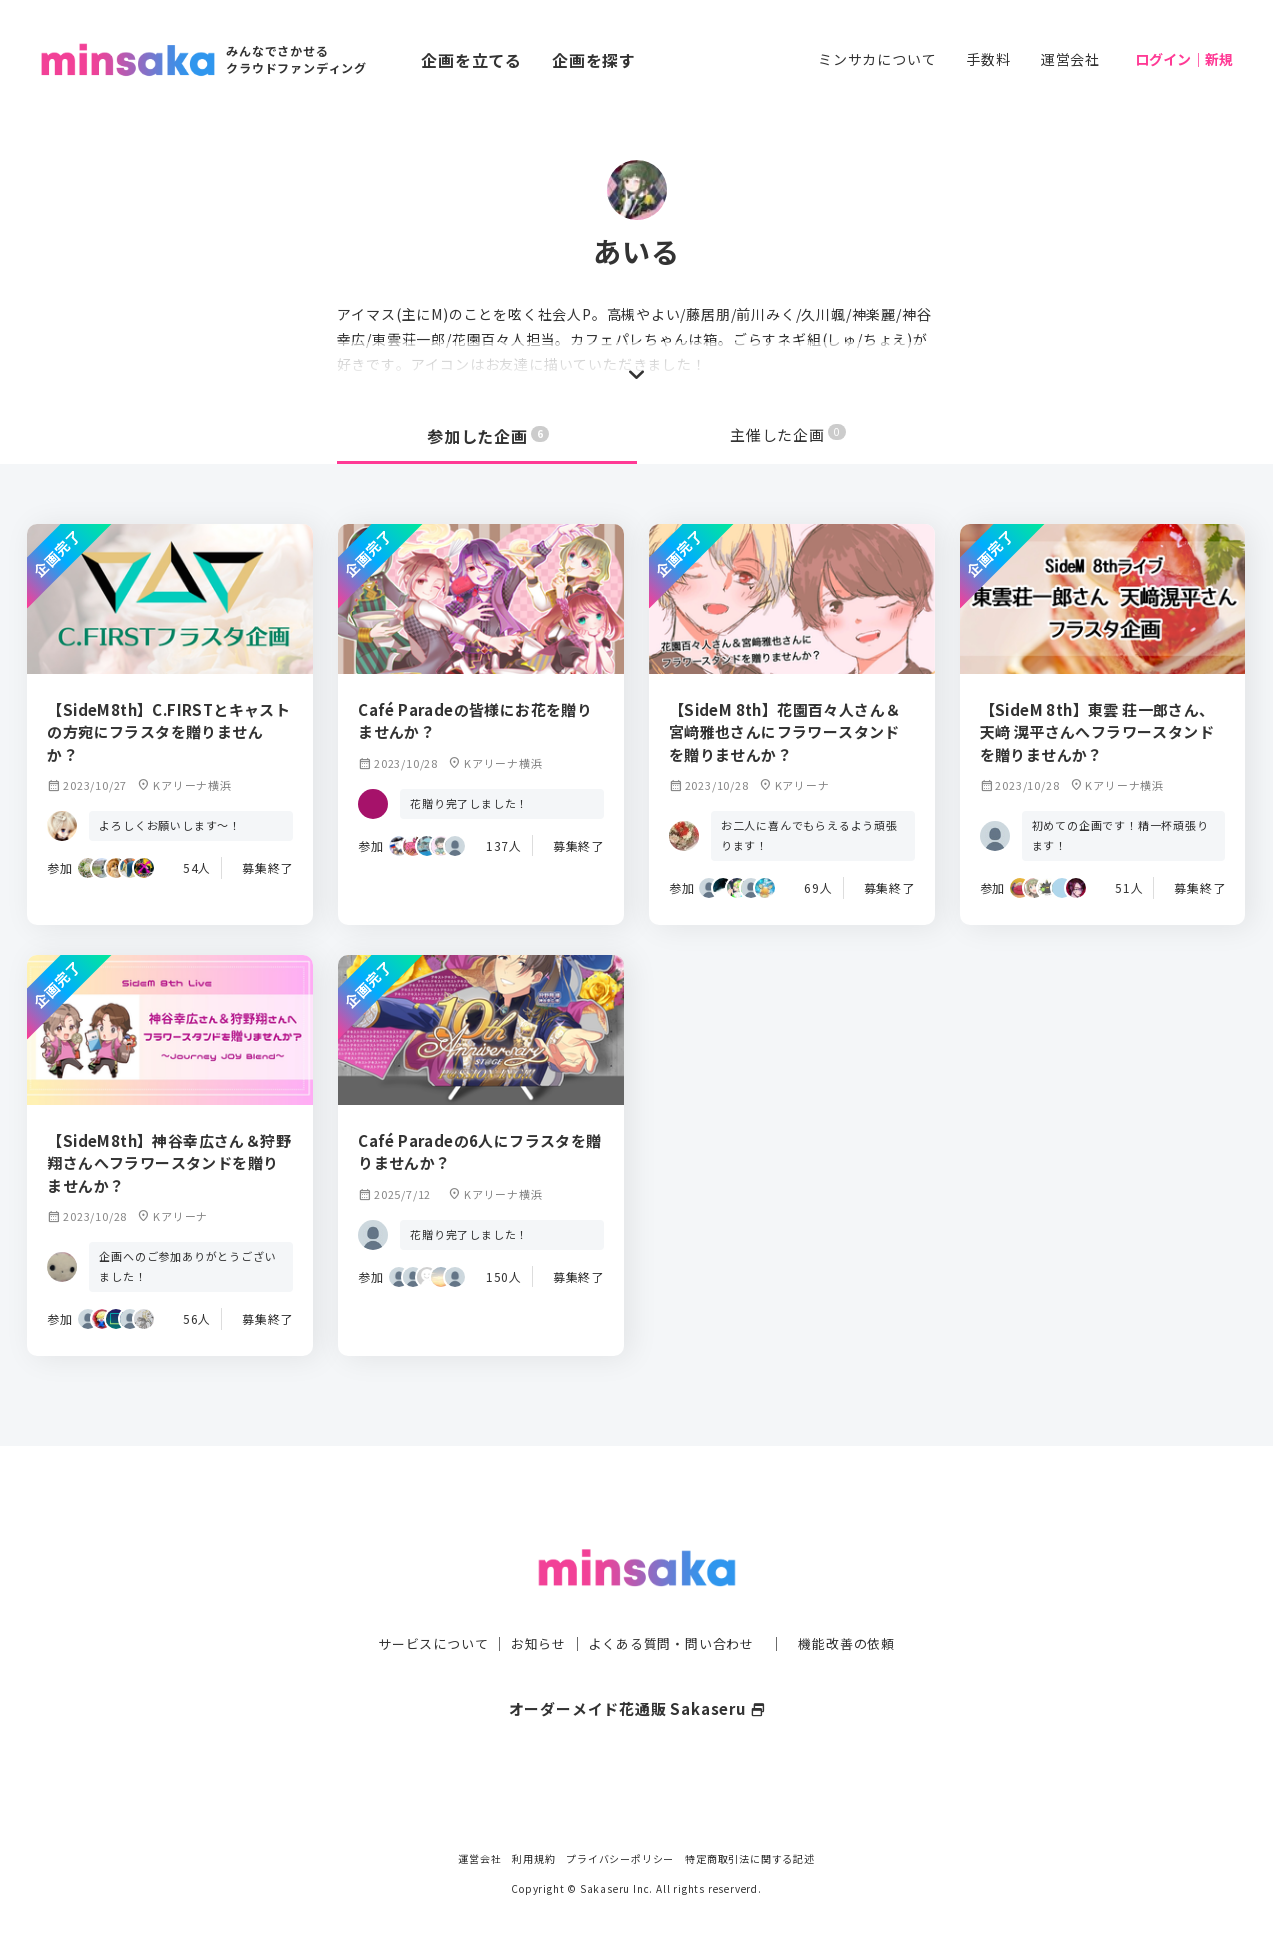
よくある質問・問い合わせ (674, 1603)
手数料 (988, 59)
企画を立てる (471, 60)
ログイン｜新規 (1184, 59)
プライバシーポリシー (620, 1858)
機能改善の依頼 (859, 1603)
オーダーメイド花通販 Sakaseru (636, 1668)
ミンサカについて (877, 59)
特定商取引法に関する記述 (750, 1858)
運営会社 (1070, 59)
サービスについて (421, 1603)
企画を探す (594, 60)
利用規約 (533, 1858)
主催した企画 (788, 436)
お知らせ (532, 1603)
